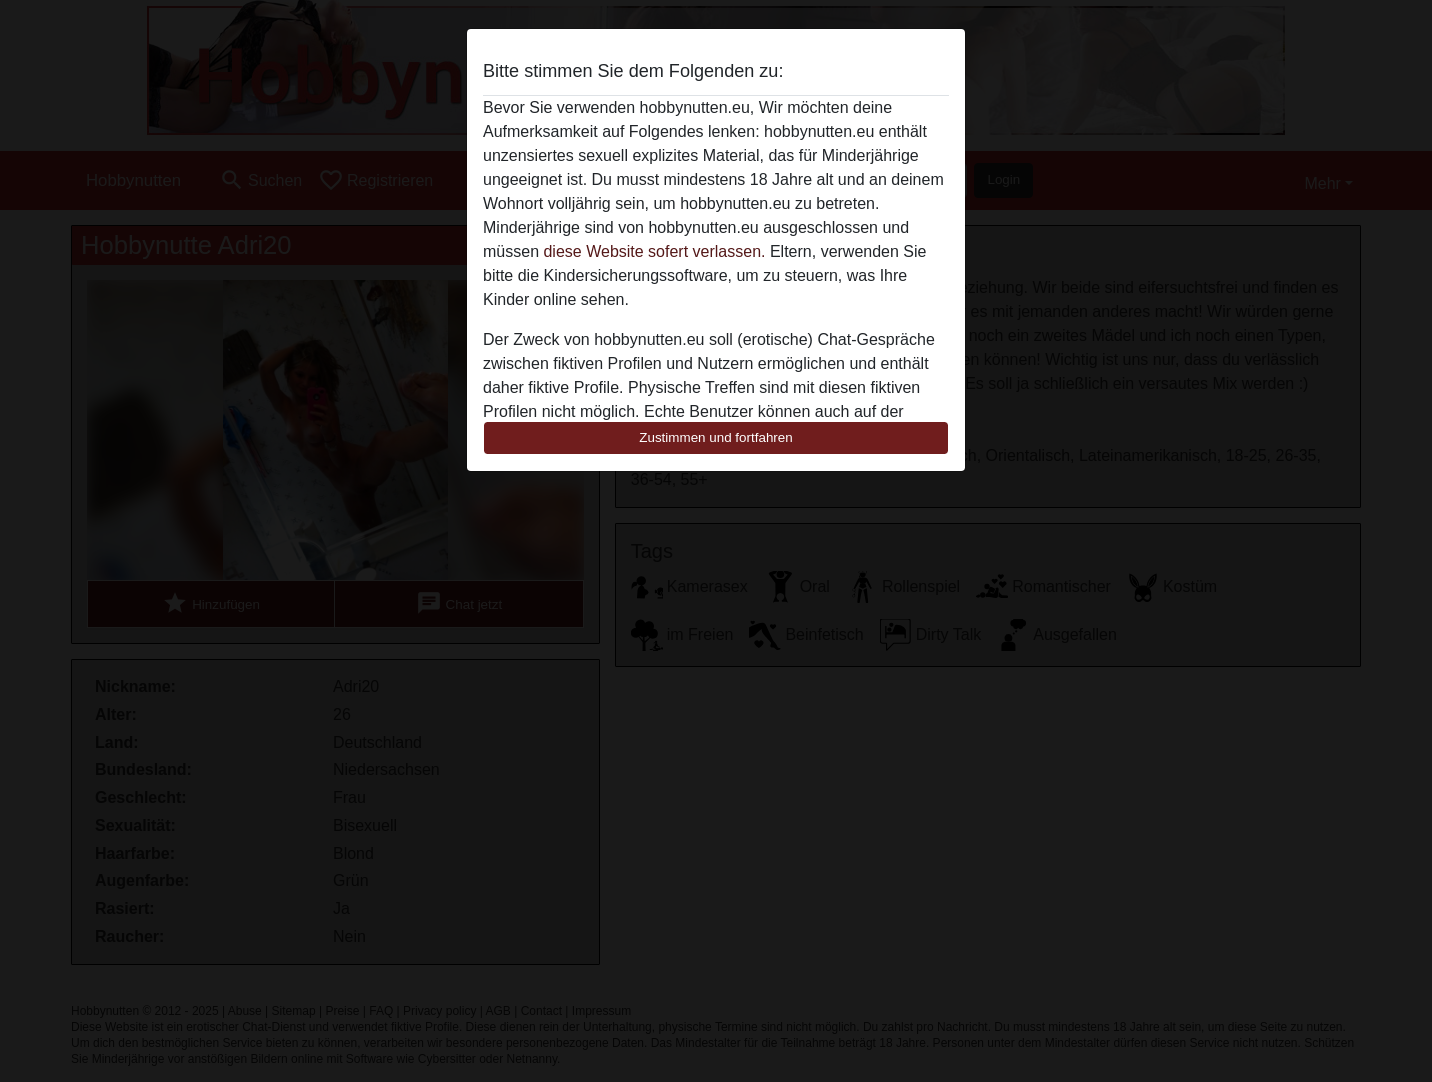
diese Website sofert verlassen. (654, 251)
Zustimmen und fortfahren (716, 437)
